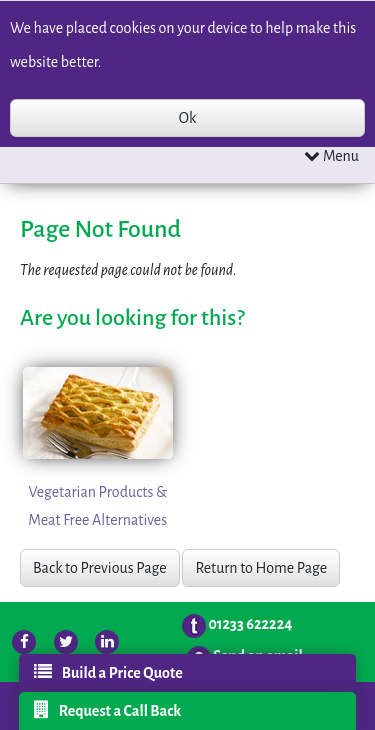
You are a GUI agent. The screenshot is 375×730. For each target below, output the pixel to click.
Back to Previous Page (100, 568)
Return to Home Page (261, 568)
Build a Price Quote (108, 672)
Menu (331, 155)
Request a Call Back (108, 710)
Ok (187, 118)
